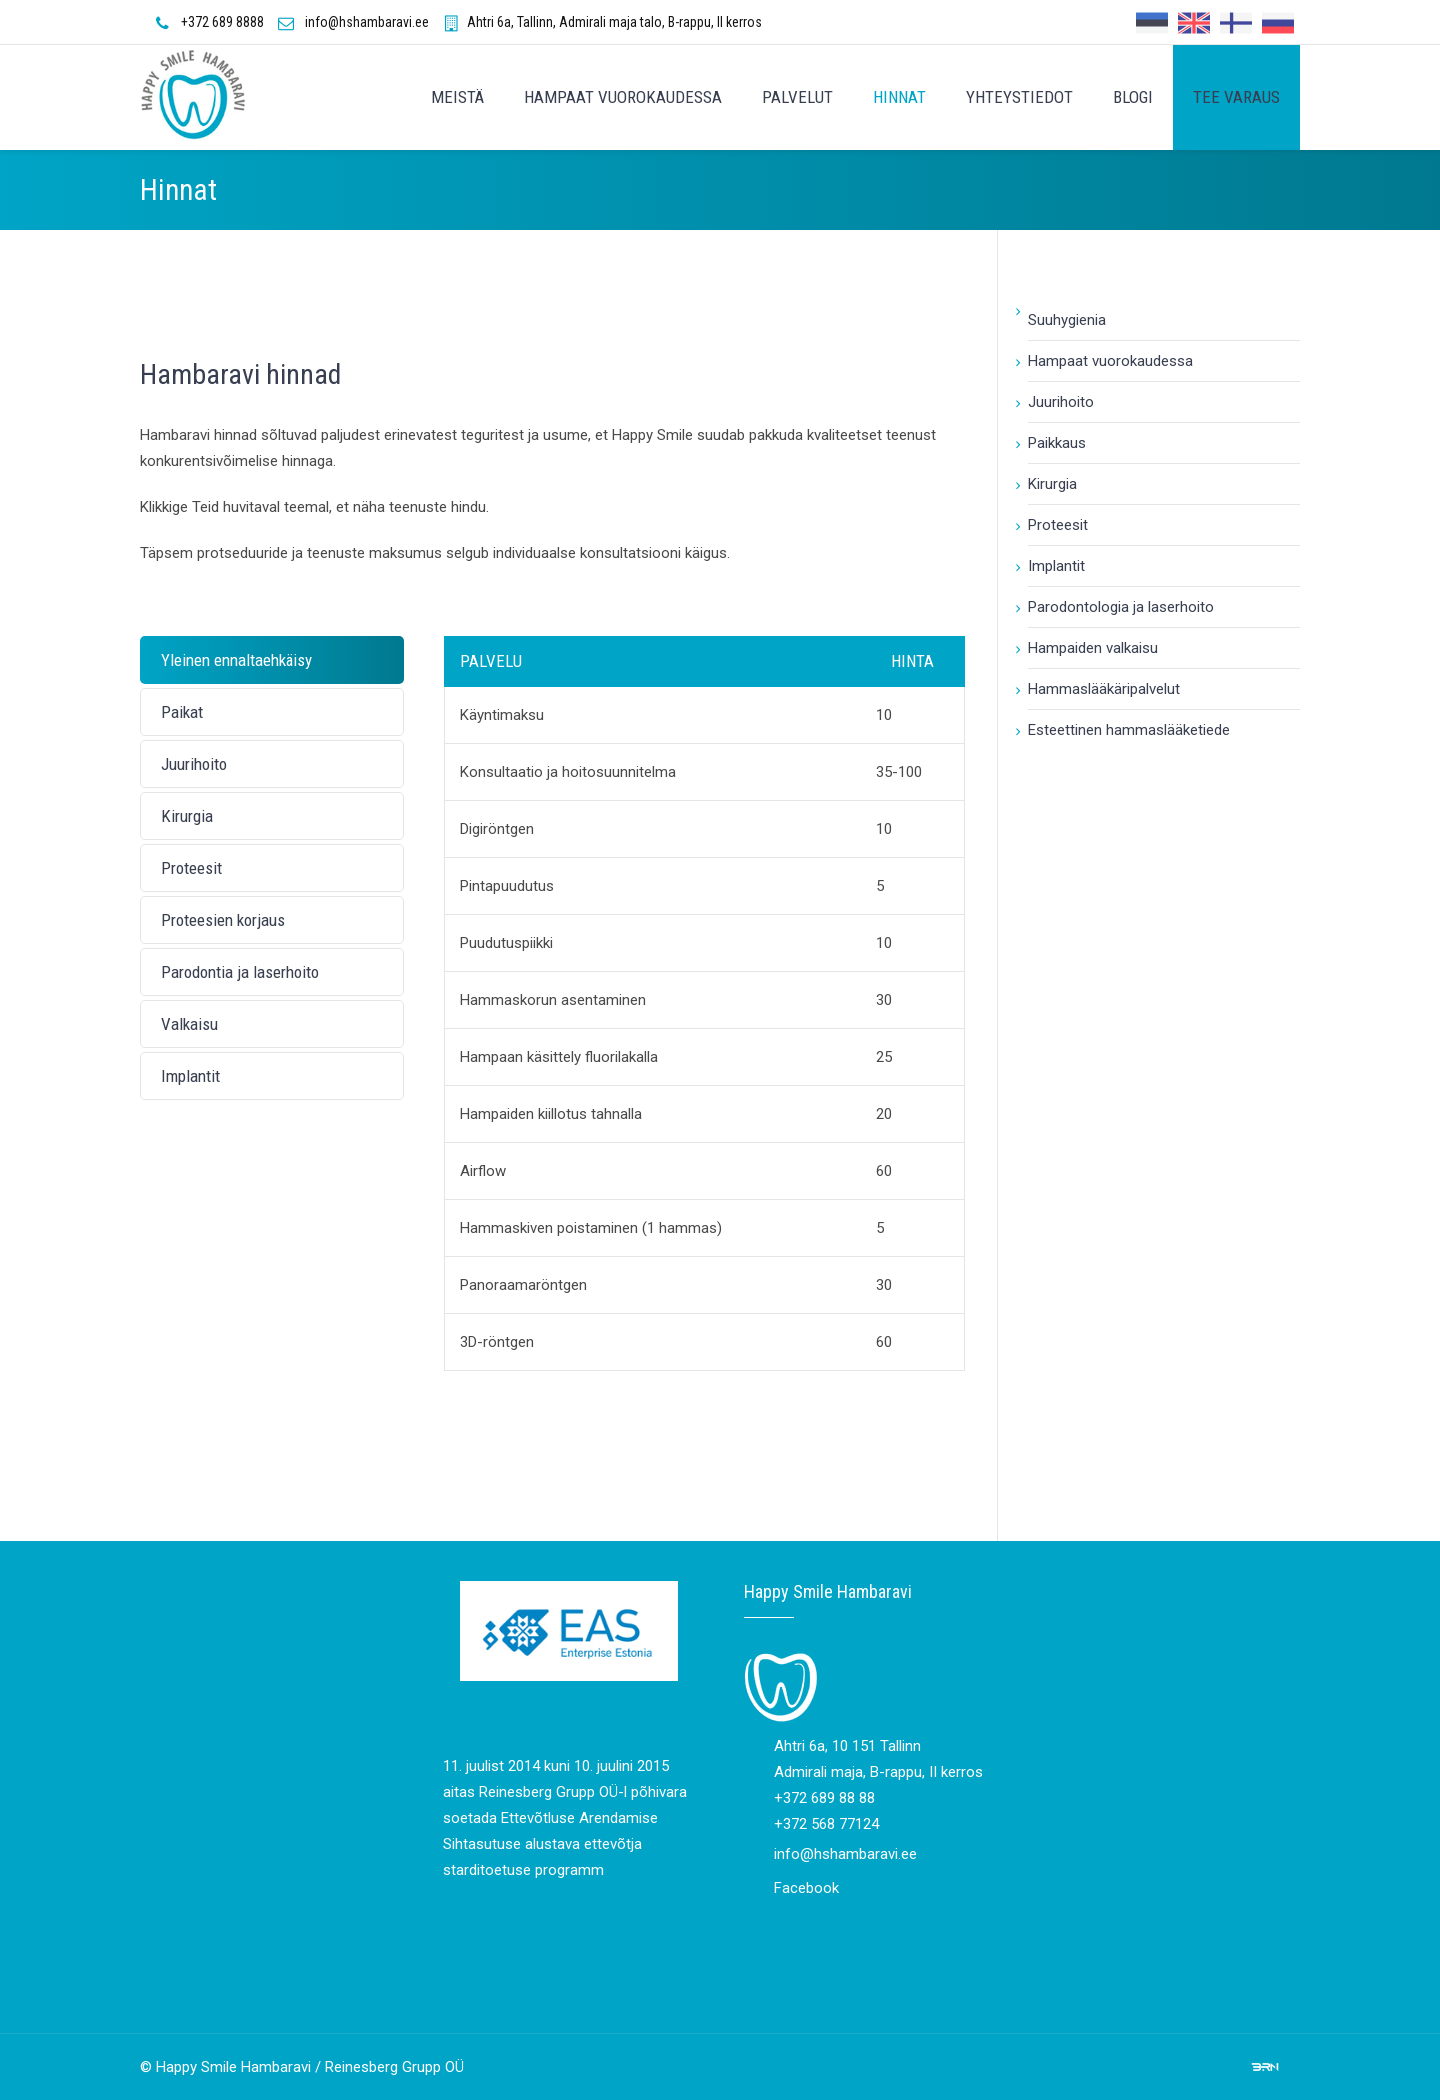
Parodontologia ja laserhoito (1121, 607)
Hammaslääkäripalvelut (1104, 689)
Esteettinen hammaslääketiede (1129, 730)
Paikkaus (1057, 443)
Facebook (806, 1888)
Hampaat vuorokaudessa (1110, 361)
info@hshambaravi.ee (367, 22)
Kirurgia (1052, 484)
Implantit (1056, 566)
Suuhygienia (1067, 320)
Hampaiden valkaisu (1093, 648)
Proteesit (1058, 525)
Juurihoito (1061, 402)
